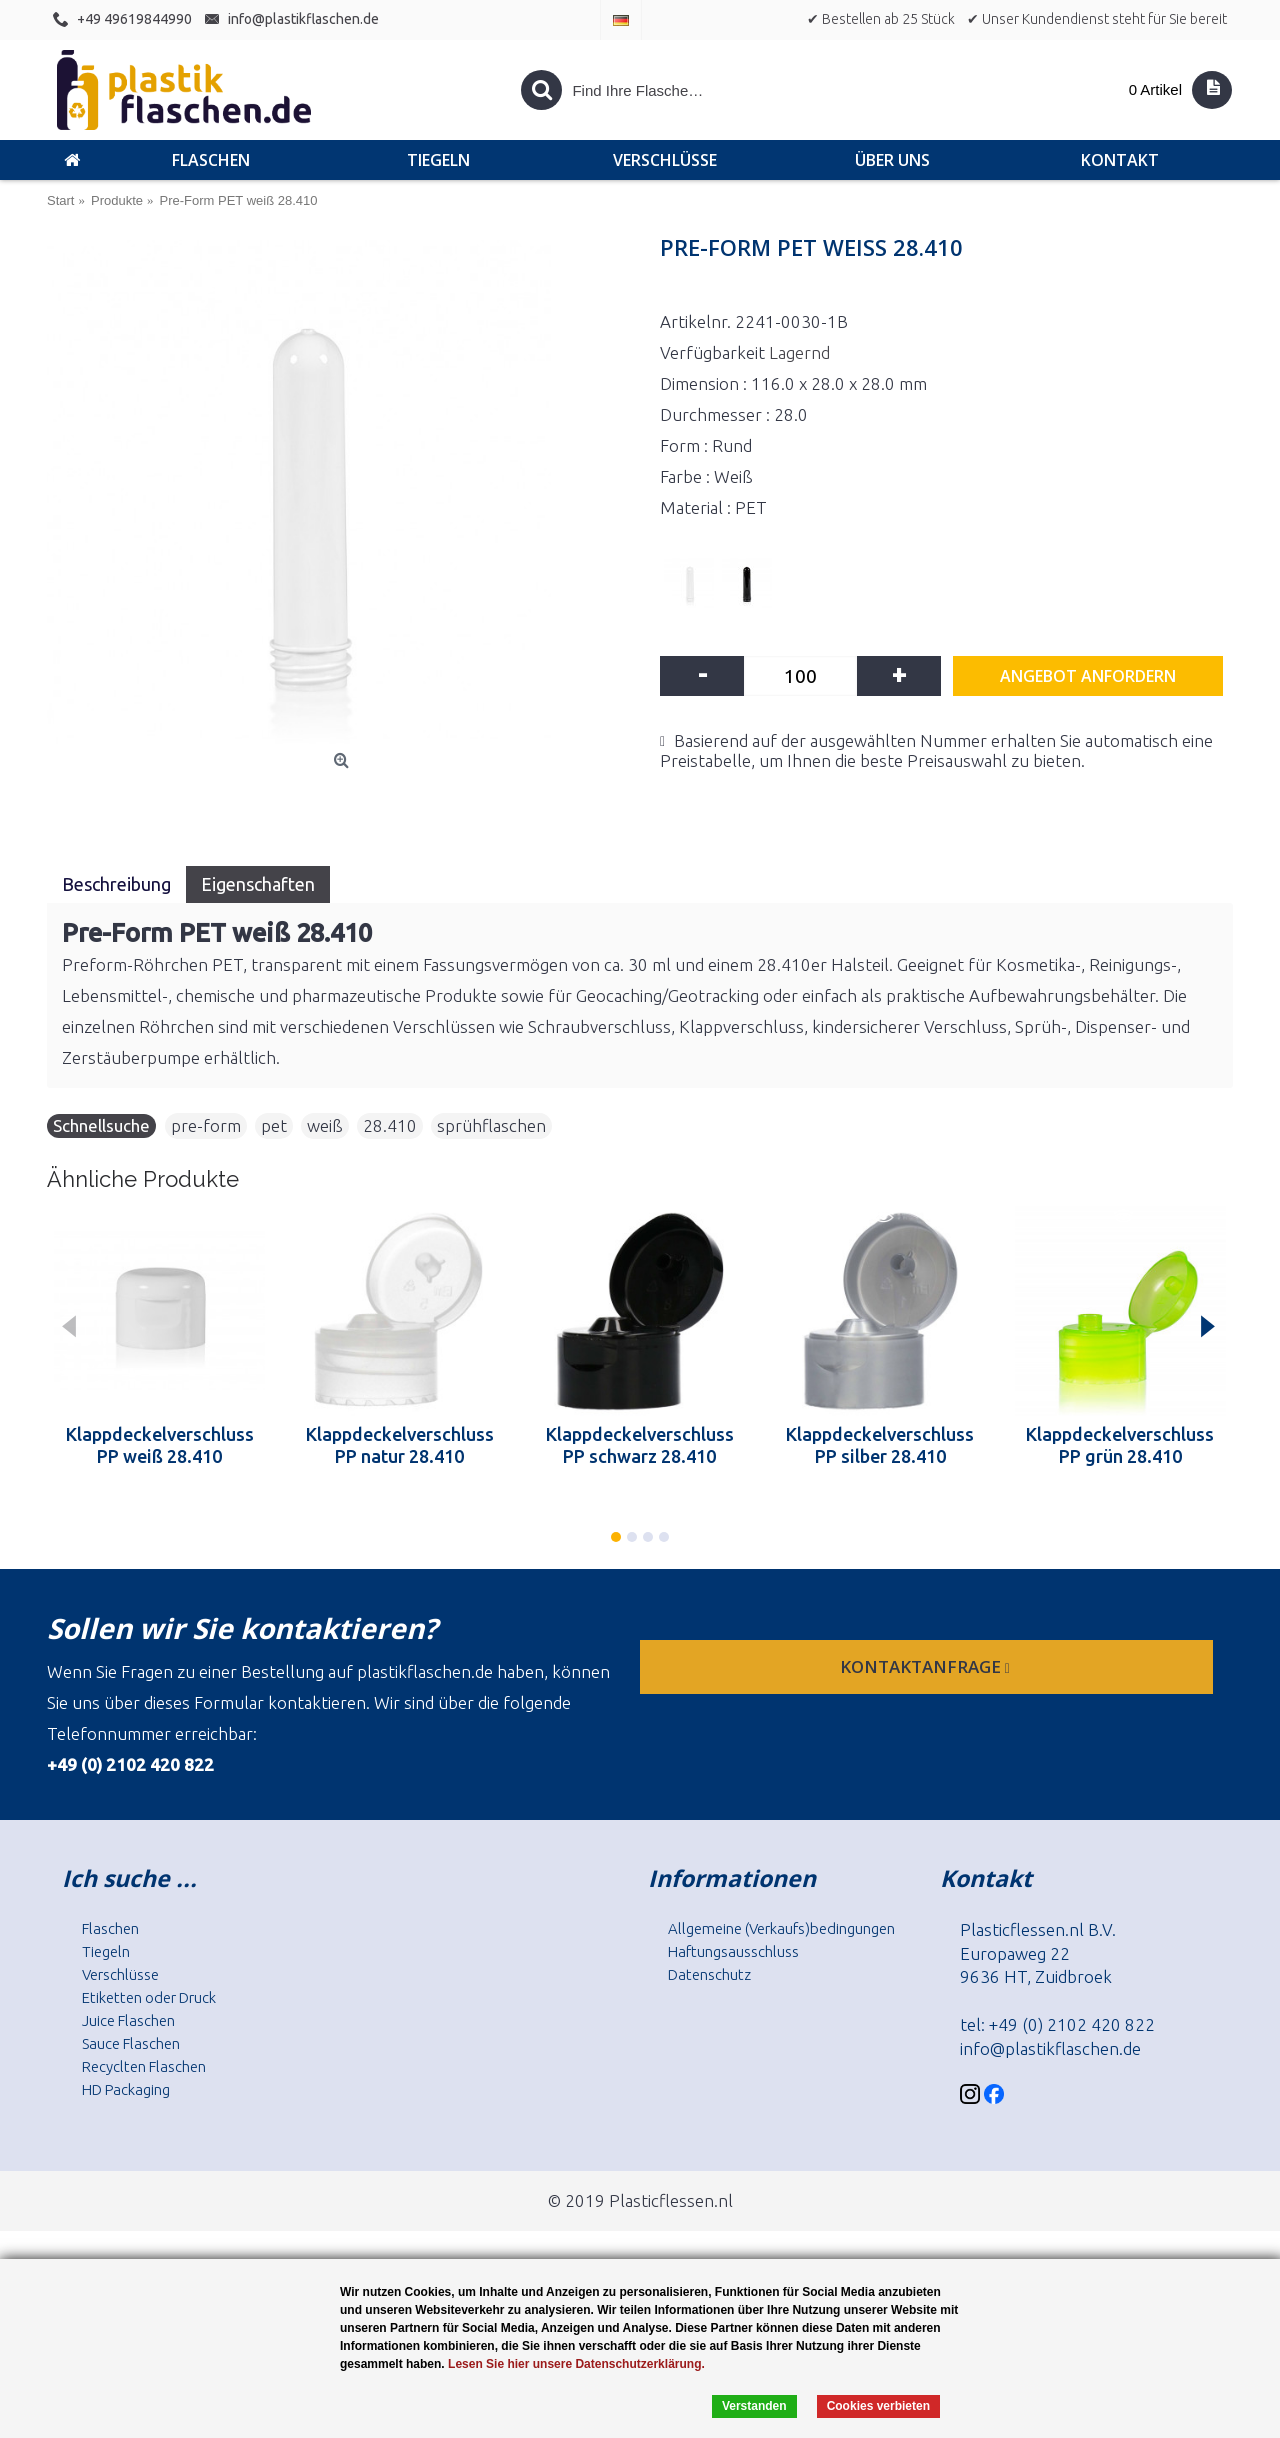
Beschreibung (116, 884)
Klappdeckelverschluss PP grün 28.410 (1120, 1445)
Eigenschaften (258, 884)
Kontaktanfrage (927, 1666)
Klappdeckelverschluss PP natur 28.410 (400, 1445)
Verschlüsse (120, 1974)
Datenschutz (709, 1974)
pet (274, 1125)
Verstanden (754, 2406)
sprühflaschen (491, 1125)
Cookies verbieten (878, 2406)
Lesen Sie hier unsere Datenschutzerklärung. (576, 2364)
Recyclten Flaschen (144, 2066)
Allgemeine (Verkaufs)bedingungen (781, 1928)
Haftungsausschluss (733, 1951)
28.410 (390, 1125)
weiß (325, 1125)
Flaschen (110, 1928)
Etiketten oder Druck (149, 1997)
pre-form (206, 1125)
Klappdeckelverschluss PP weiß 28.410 (160, 1445)
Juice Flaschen (128, 2020)
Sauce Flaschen (131, 2043)
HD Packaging (126, 2089)
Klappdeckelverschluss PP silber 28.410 (880, 1445)
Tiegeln (106, 1951)
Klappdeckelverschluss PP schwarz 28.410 (640, 1445)
